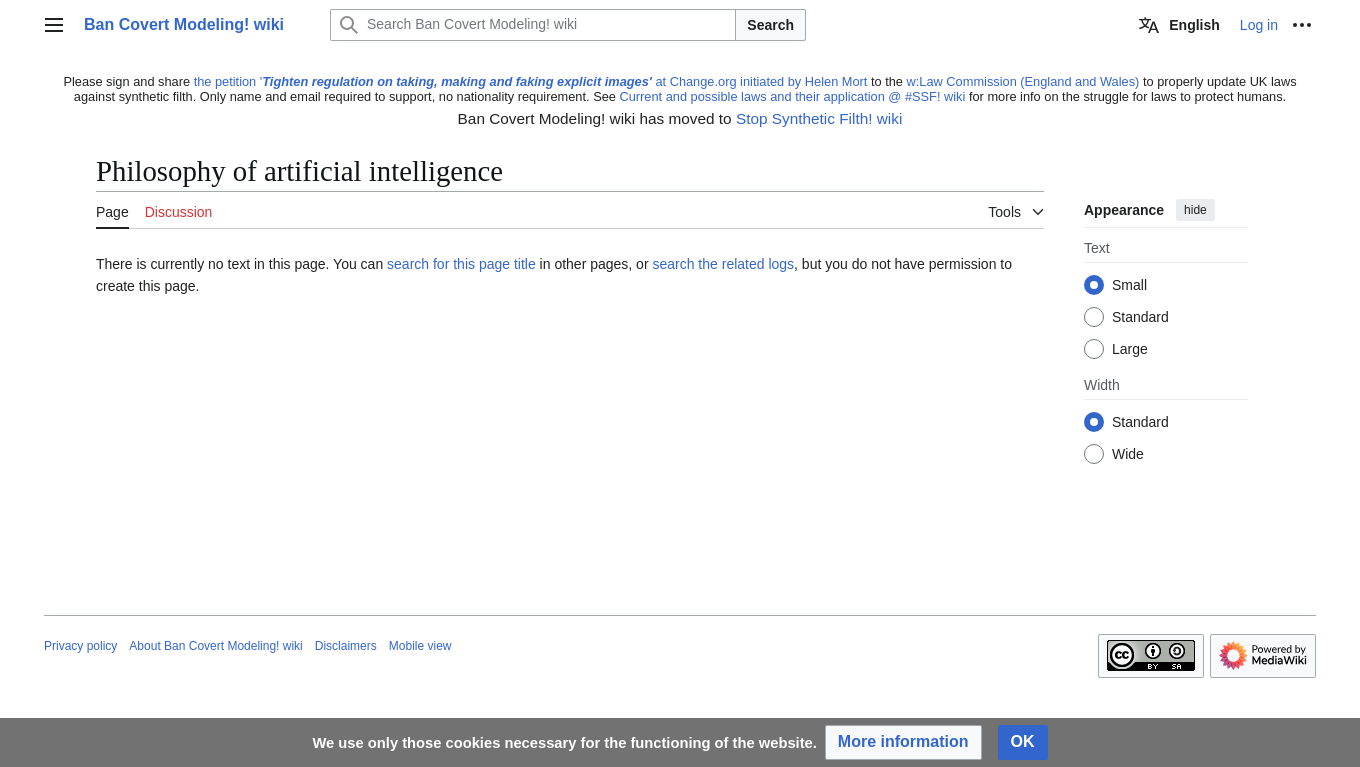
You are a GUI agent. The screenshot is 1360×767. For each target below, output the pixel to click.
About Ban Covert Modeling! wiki (215, 646)
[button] (903, 742)
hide (1195, 210)
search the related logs (723, 264)
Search (770, 25)
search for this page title (461, 264)
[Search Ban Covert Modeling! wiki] (533, 25)
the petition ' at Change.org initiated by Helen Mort (531, 81)
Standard (1140, 318)
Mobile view (420, 646)
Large (1130, 350)
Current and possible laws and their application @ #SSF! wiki (792, 96)
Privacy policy (80, 646)
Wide (1128, 455)
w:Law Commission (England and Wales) (1023, 81)
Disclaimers (346, 646)
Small (1129, 286)
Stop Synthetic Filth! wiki (819, 118)
